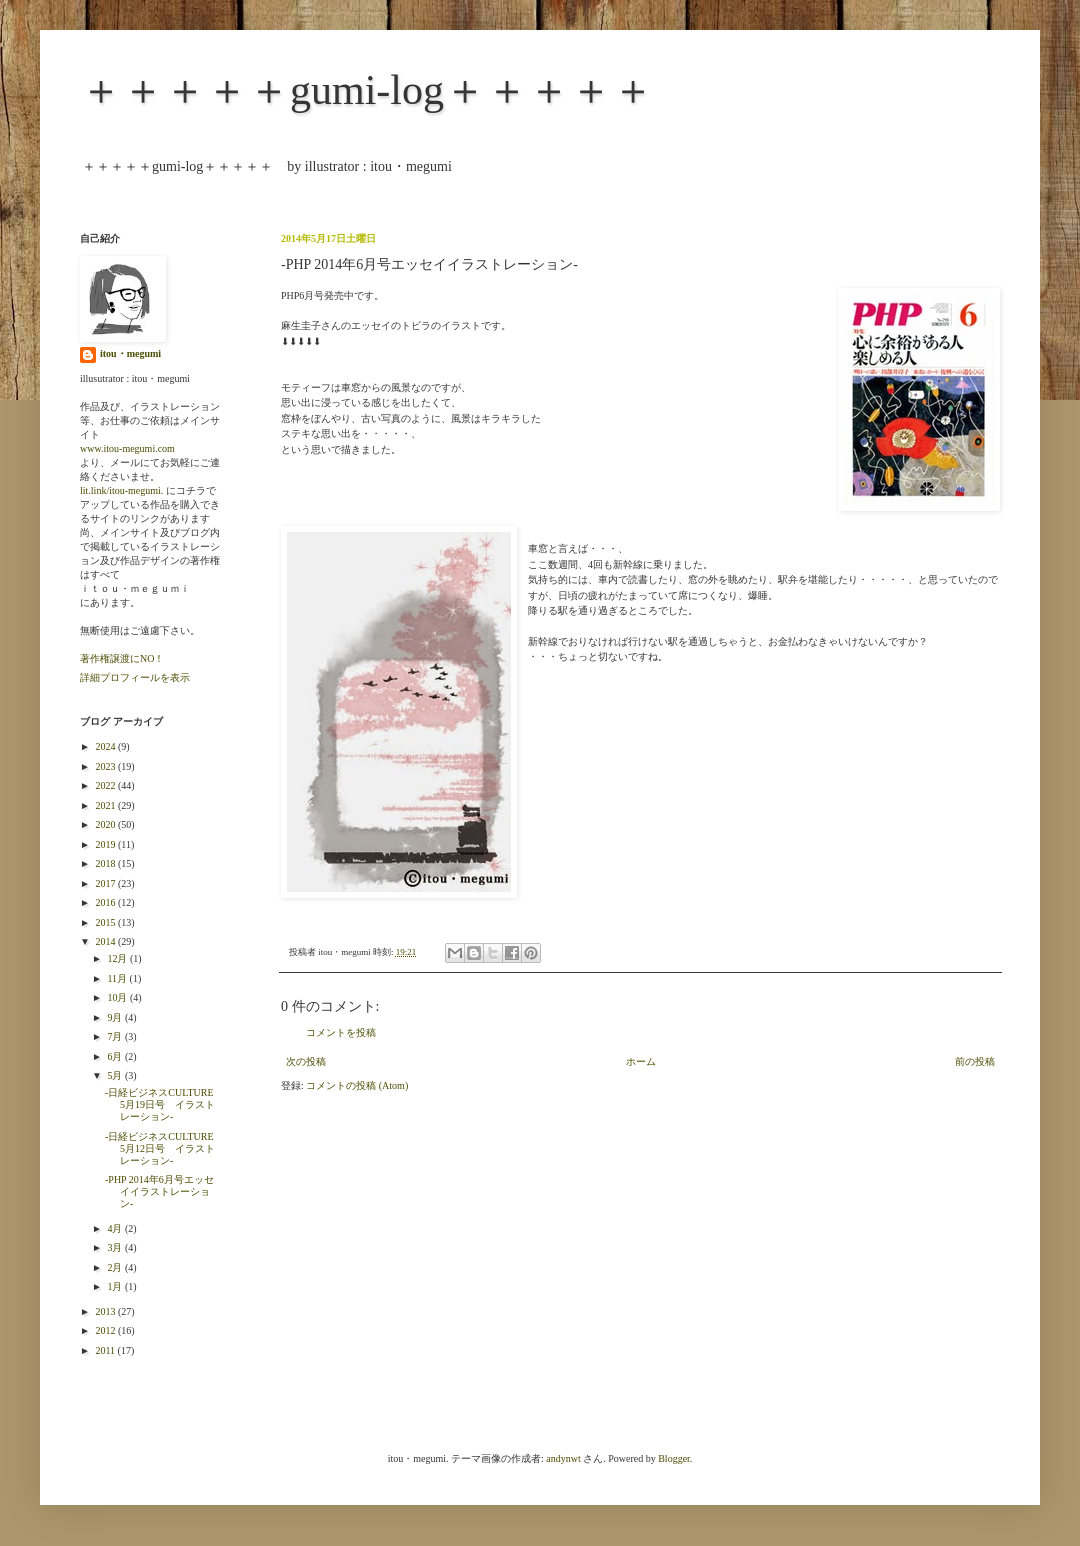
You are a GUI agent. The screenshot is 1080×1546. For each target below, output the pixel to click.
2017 (106, 883)
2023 (106, 766)
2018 (106, 863)
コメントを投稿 (341, 1032)
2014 (106, 941)
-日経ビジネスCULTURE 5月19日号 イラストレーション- (164, 1104)
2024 (106, 746)
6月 (116, 1056)
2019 (106, 844)
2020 (106, 824)
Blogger (674, 1458)
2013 (106, 1311)
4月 (116, 1228)
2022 (106, 785)
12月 (118, 958)
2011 (106, 1350)
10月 (118, 997)
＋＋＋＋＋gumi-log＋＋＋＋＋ (367, 90)
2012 (106, 1330)
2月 (116, 1267)
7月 (116, 1036)
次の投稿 (306, 1061)
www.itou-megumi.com (127, 448)
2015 (106, 922)
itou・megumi (130, 353)
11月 (118, 978)
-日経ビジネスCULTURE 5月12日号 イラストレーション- (164, 1148)
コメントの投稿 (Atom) (357, 1085)
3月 (116, 1247)
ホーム (641, 1061)
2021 (106, 805)
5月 (116, 1075)
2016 (106, 902)
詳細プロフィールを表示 (135, 677)
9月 (116, 1017)
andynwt (563, 1458)
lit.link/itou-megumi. (121, 490)
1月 (116, 1286)
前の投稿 (975, 1061)
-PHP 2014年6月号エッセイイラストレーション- (159, 1191)
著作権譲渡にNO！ (122, 658)
